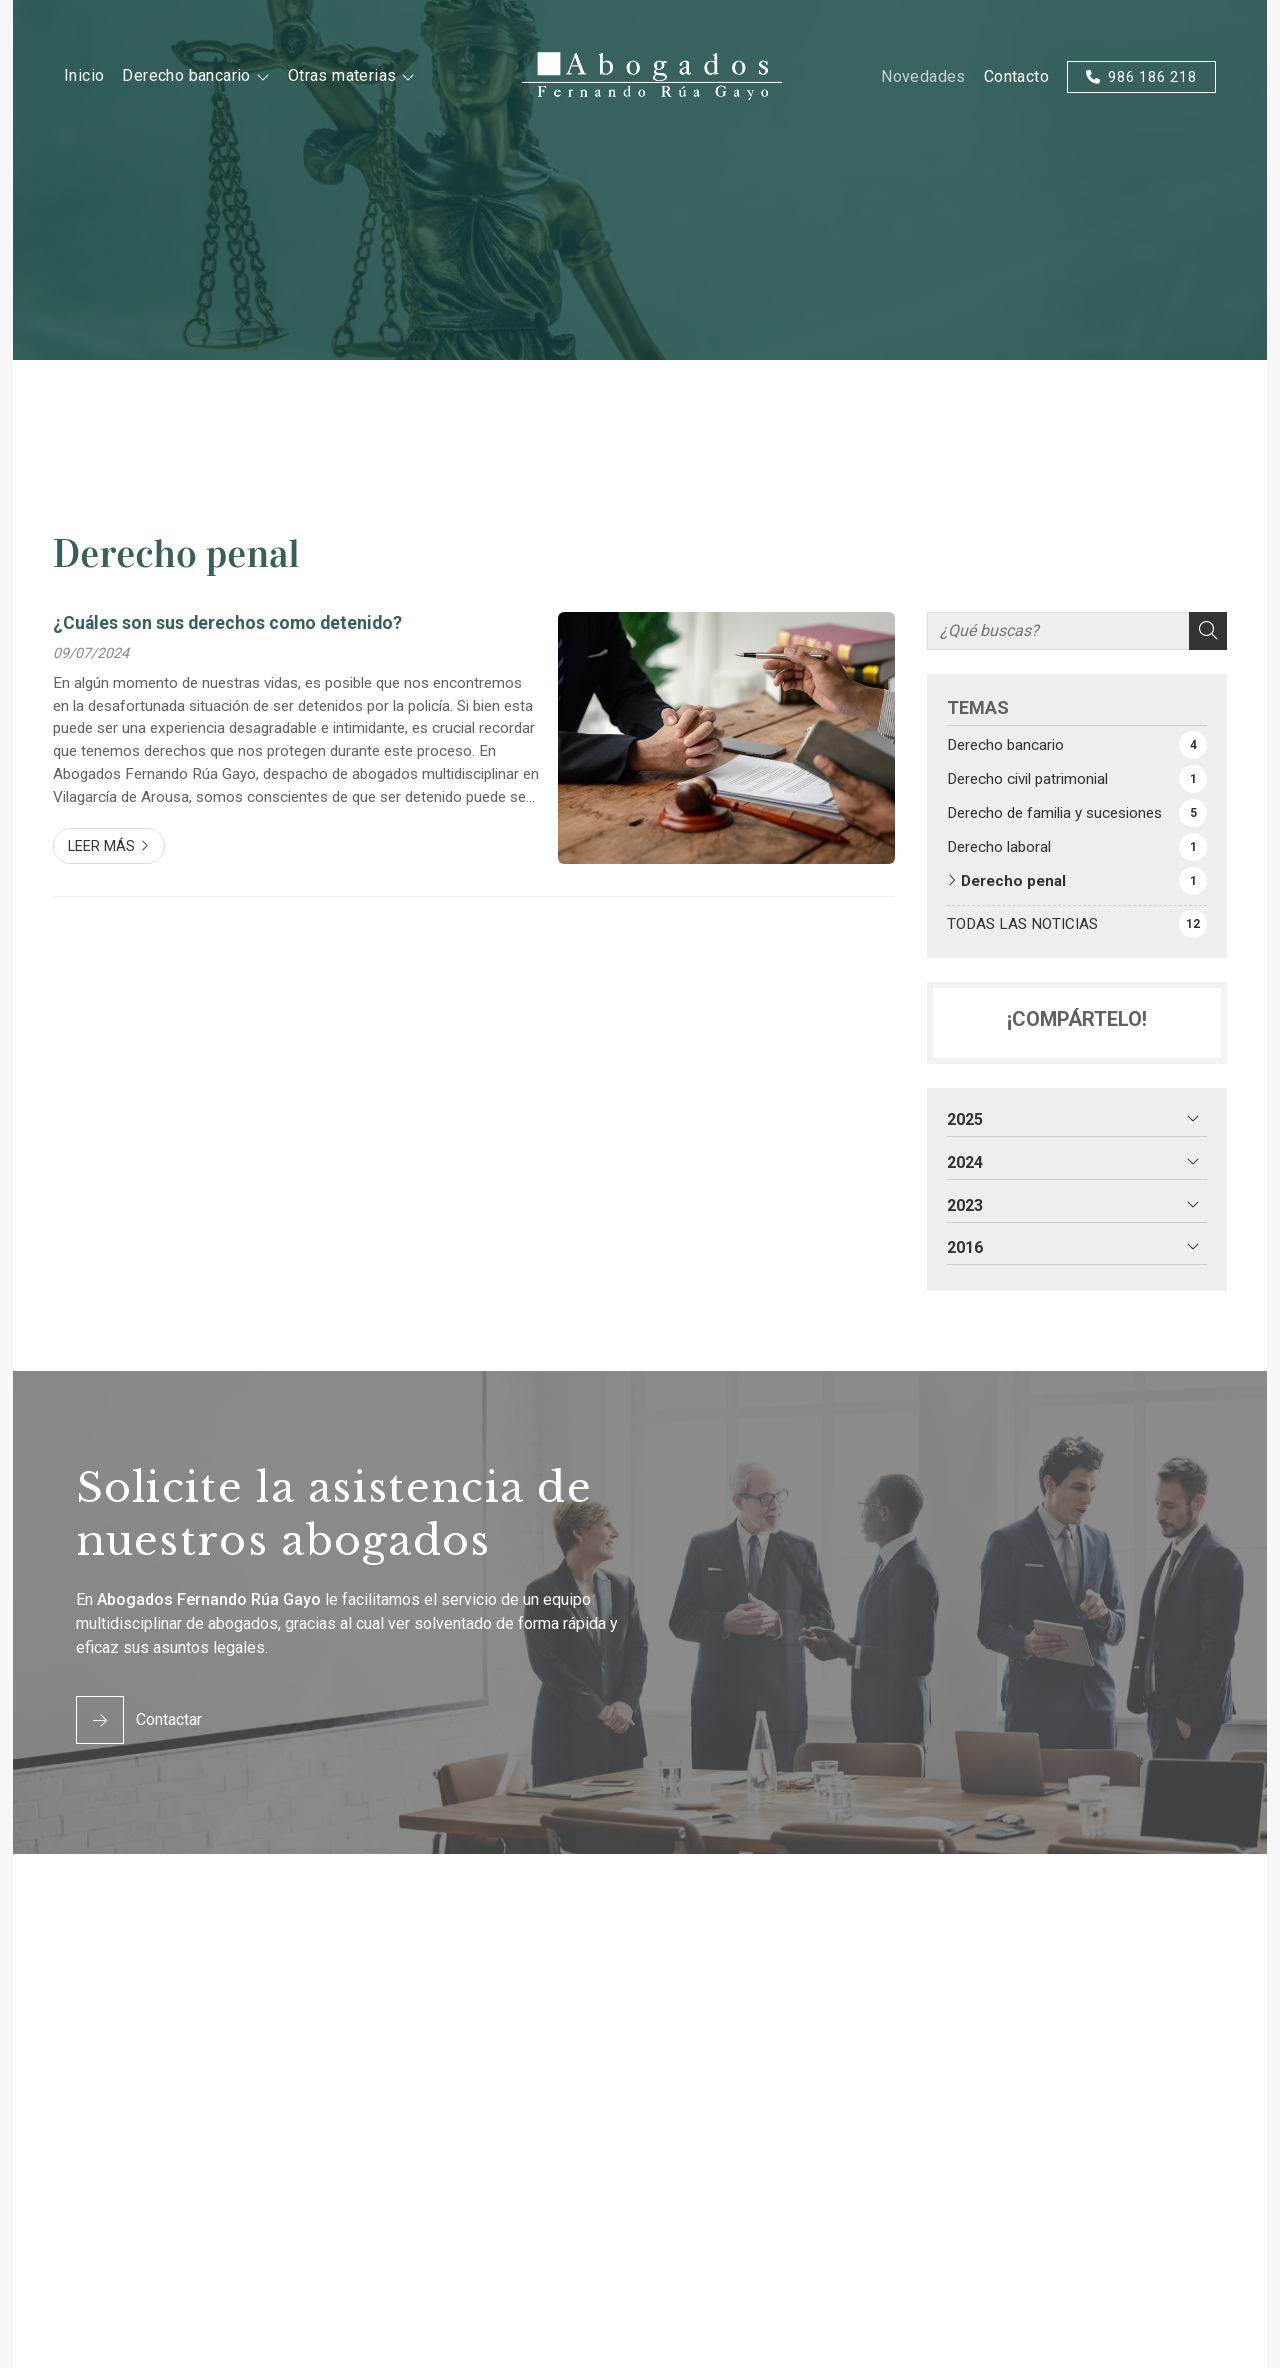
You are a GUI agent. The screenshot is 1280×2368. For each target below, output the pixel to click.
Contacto (1016, 76)
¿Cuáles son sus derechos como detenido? (227, 623)
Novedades (923, 76)
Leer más (101, 846)
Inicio (84, 75)
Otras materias (342, 76)
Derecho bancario (186, 76)
